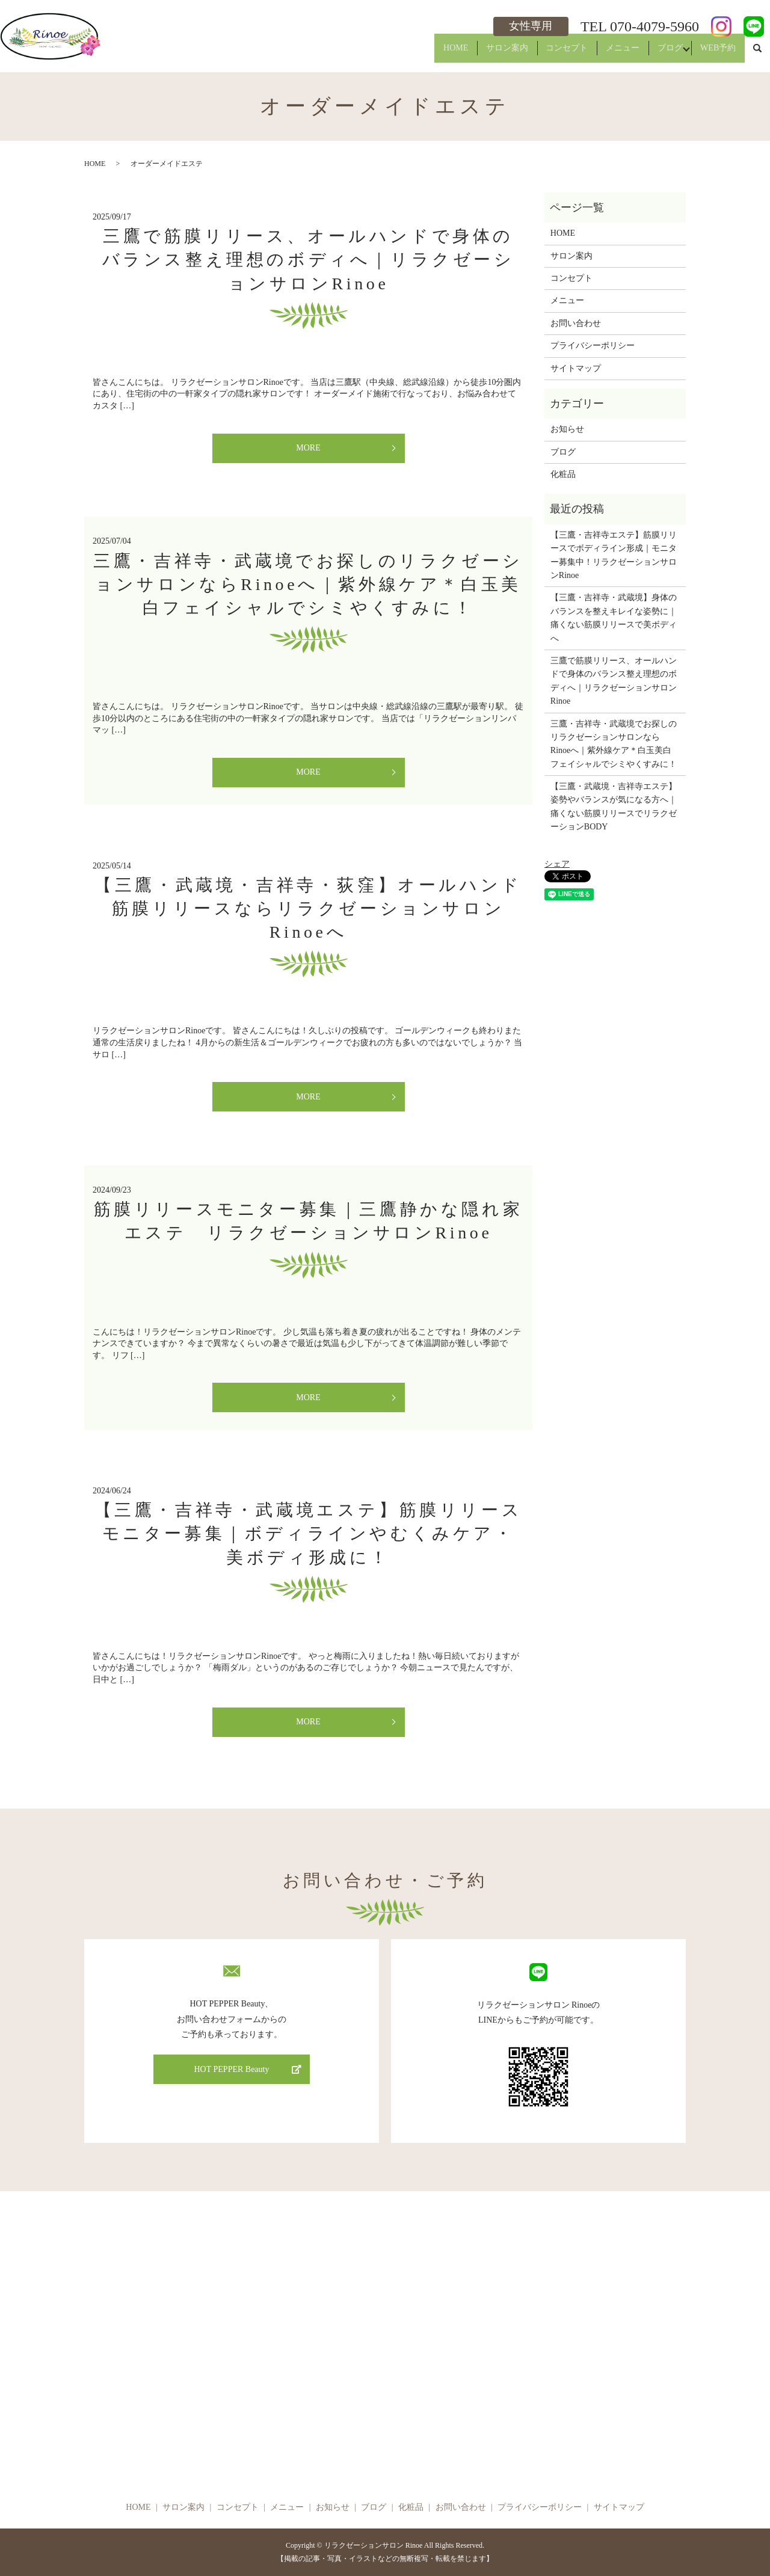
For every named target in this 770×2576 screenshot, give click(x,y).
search (757, 54)
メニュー (604, 53)
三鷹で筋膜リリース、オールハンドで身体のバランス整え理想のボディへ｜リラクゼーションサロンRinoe (308, 259)
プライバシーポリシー (592, 345)
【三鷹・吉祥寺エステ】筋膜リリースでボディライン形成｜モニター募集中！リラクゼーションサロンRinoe (613, 555)
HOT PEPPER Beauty (232, 2069)
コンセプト (541, 53)
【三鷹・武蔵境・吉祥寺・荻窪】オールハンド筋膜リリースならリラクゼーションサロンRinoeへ (308, 908)
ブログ (658, 53)
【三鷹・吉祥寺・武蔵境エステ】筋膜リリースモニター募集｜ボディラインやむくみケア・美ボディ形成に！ (308, 1533)
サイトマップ (575, 368)
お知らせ (567, 429)
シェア (557, 863)
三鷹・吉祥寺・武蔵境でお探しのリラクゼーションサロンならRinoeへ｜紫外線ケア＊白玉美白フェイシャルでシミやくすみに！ (308, 584)
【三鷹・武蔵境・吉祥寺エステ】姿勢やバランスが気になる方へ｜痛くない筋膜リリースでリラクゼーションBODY (613, 806)
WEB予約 (714, 53)
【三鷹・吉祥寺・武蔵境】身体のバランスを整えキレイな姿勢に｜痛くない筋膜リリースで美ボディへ (613, 617)
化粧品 (563, 474)
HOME (414, 53)
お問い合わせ (575, 323)
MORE (308, 447)
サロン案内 (473, 53)
